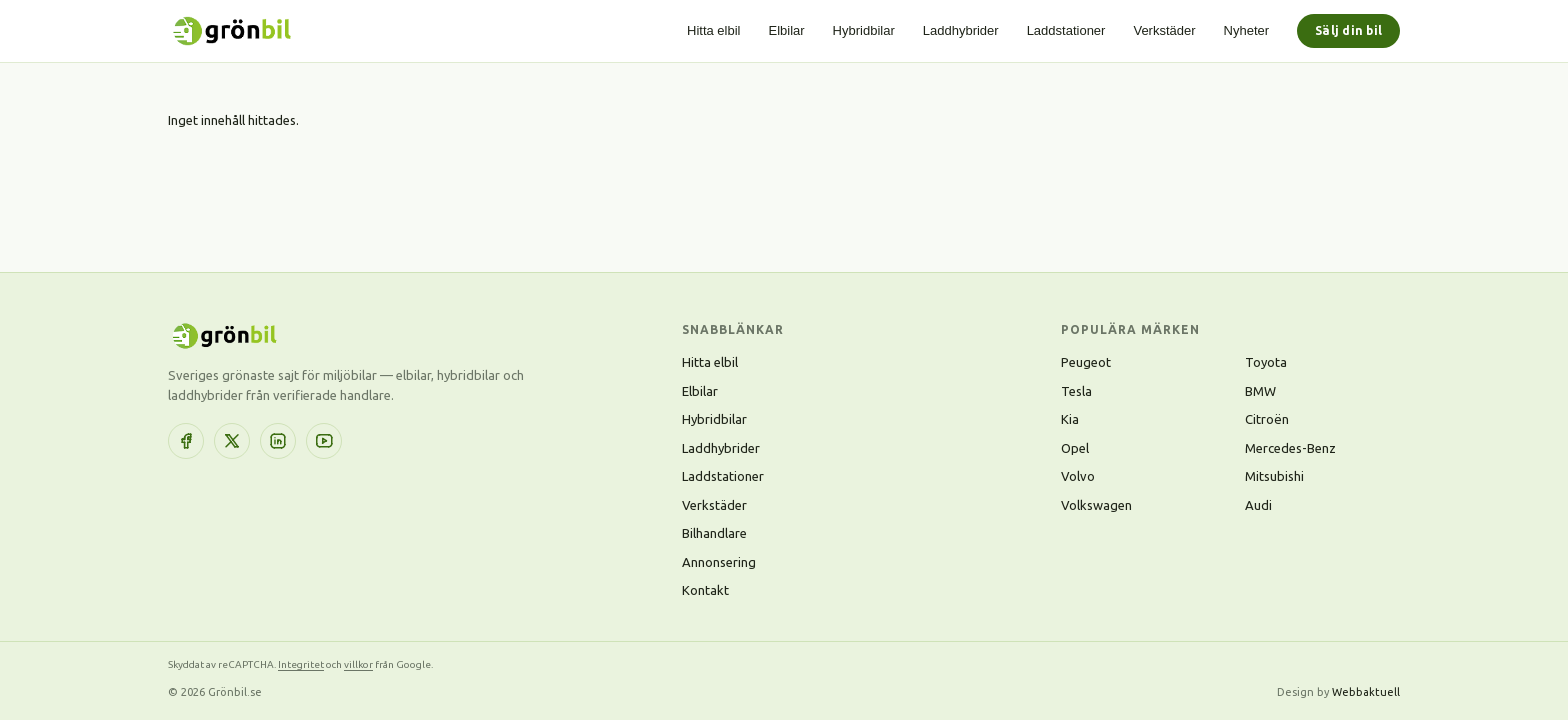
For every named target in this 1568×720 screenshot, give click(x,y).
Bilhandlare (714, 533)
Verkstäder (1164, 30)
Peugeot (1086, 362)
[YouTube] (324, 441)
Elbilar (786, 30)
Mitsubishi (1274, 476)
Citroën (1267, 419)
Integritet (301, 664)
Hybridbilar (864, 30)
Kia (1070, 419)
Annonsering (719, 562)
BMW (1260, 391)
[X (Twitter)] (232, 441)
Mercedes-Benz (1290, 448)
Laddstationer (1066, 30)
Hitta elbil (713, 30)
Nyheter (1247, 30)
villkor (358, 664)
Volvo (1078, 476)
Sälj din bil (1348, 30)
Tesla (1076, 391)
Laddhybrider (961, 30)
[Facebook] (186, 441)
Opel (1075, 448)
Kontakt (705, 590)
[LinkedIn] (278, 441)
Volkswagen (1096, 505)
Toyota (1266, 362)
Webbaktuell (1366, 692)
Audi (1258, 505)
